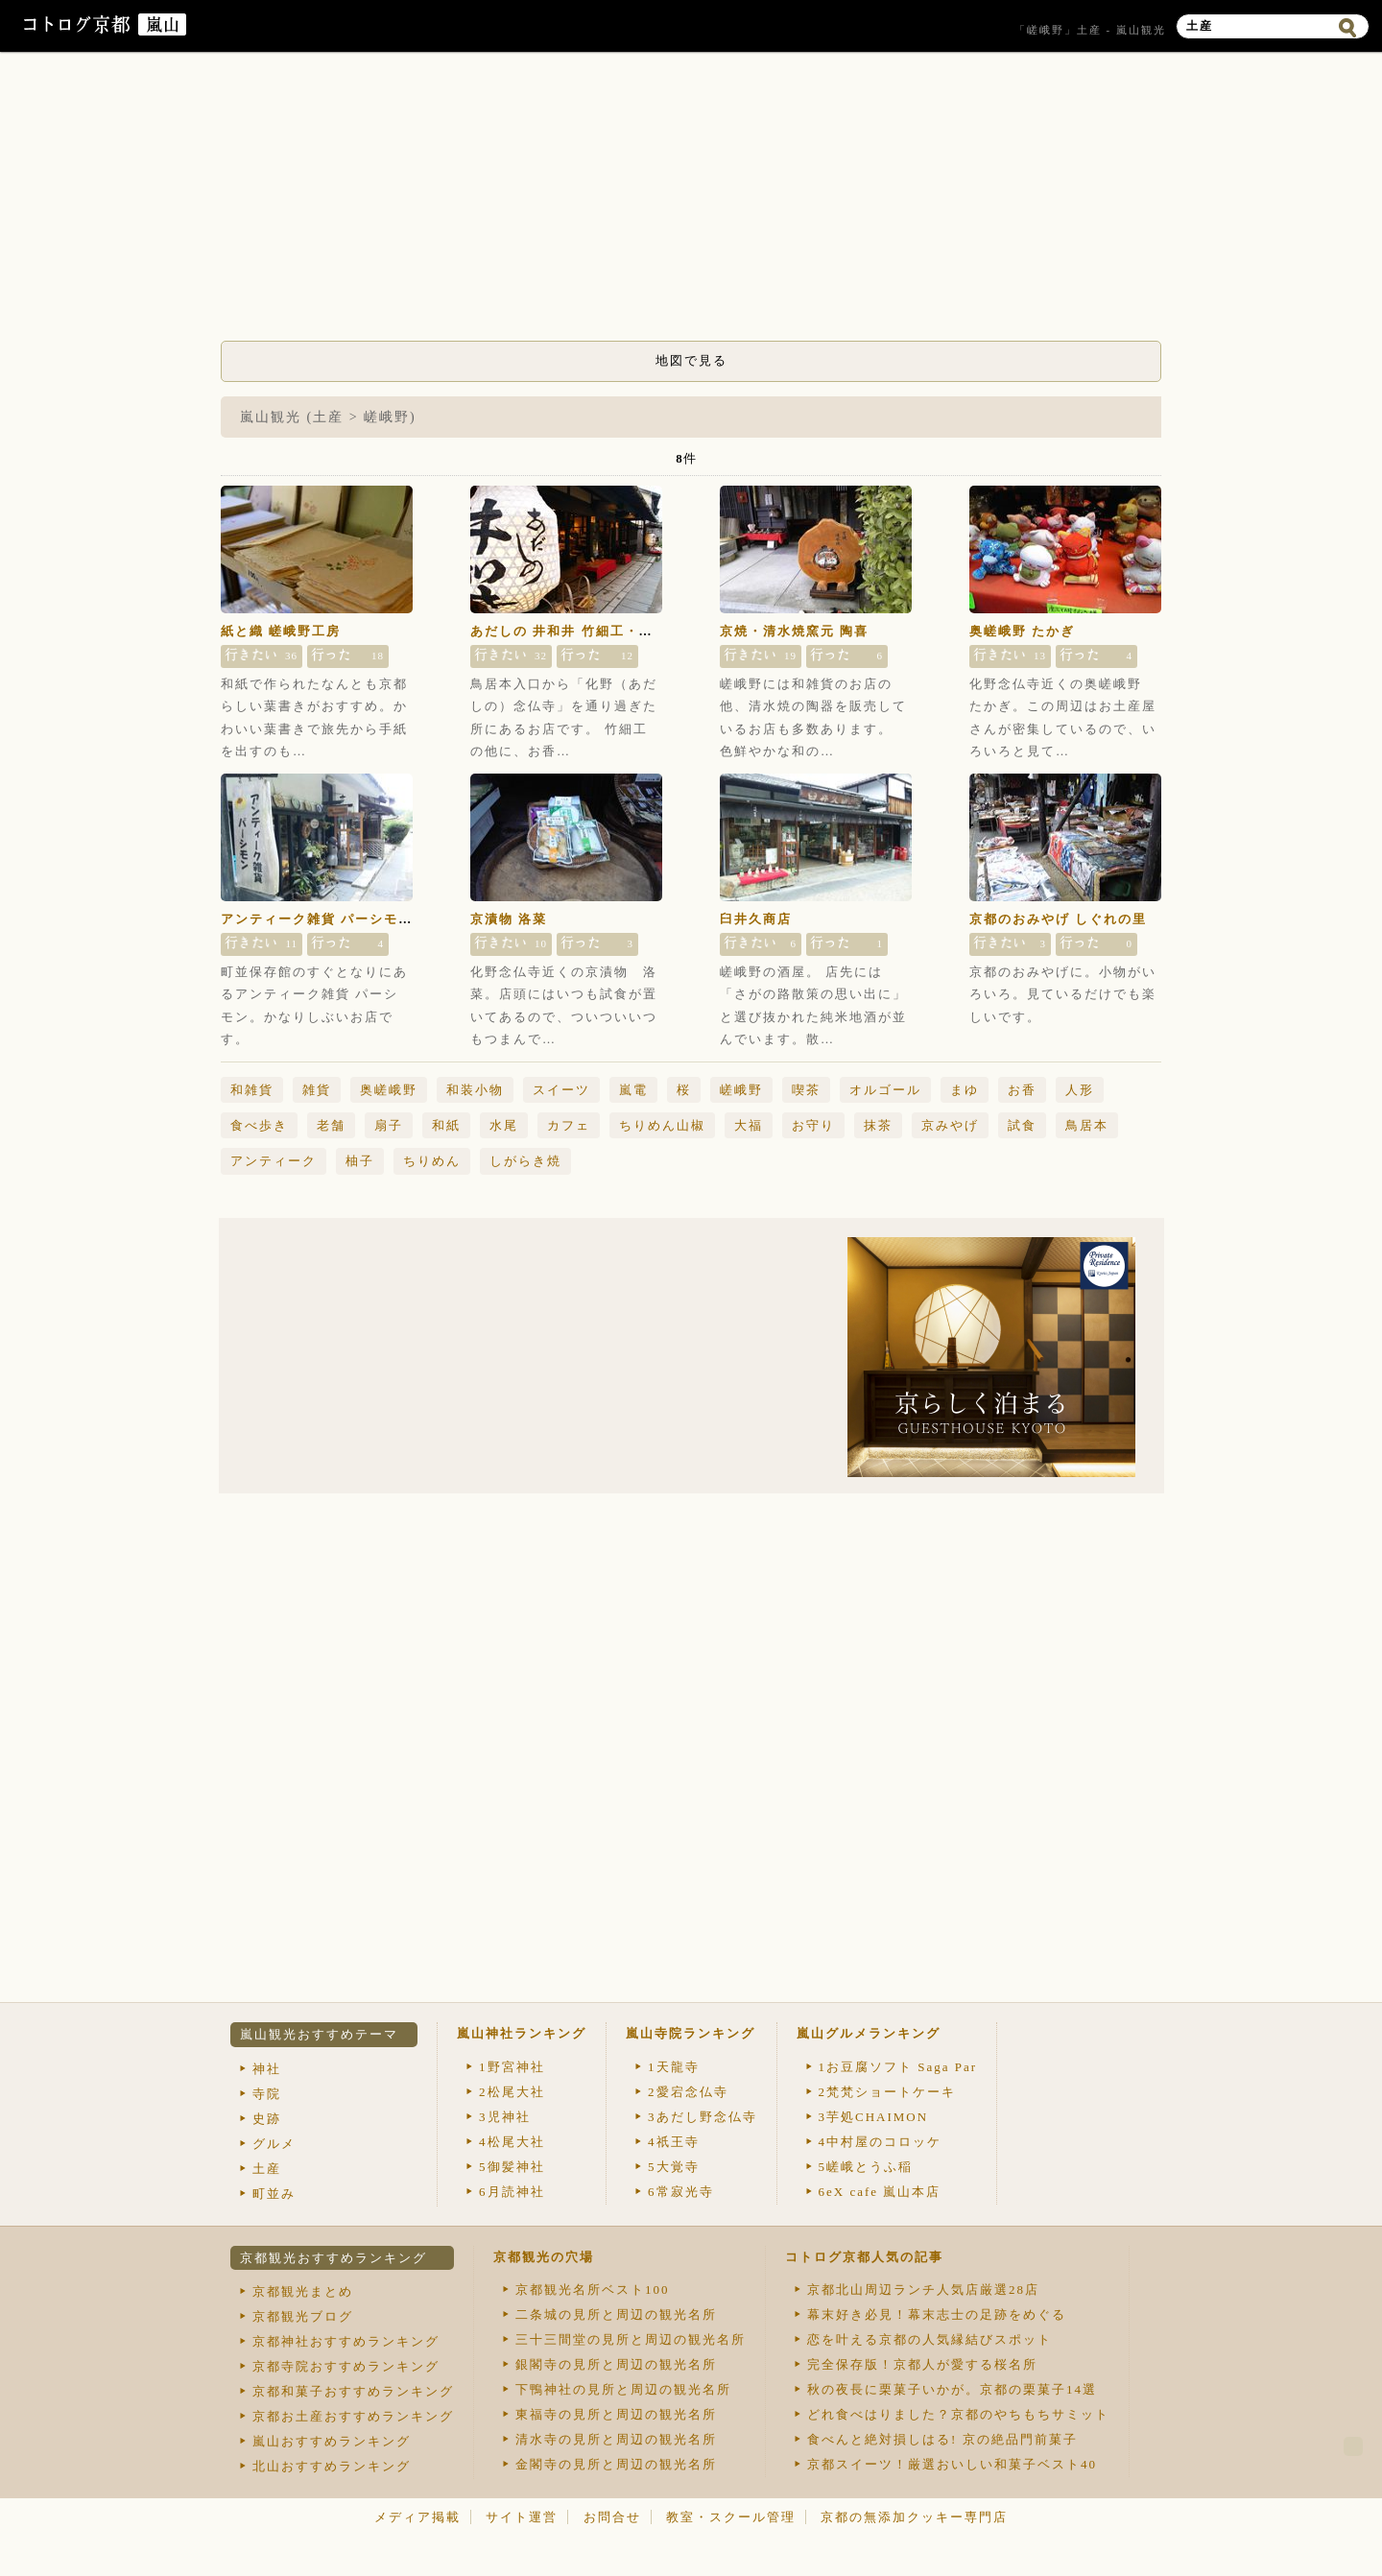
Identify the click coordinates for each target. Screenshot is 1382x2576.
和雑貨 (252, 1090)
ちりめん (432, 1161)
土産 (266, 2168)
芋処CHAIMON (874, 2117)
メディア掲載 (417, 2517)
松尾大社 (512, 2092)
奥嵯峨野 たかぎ (1022, 631)
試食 (1022, 1125)
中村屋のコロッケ (880, 2142)
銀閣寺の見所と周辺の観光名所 (616, 2364)
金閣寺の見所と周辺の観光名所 (616, 2464)
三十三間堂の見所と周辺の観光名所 (630, 2339)
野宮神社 (512, 2067)
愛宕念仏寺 (688, 2092)
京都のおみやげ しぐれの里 (1058, 919)
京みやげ (950, 1125)
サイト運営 (522, 2517)
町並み (274, 2193)
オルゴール (885, 1090)
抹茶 (878, 1125)
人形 (1079, 1090)
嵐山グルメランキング (869, 2033)
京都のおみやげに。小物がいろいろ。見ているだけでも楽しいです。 (1062, 994)
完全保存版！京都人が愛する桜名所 (922, 2364)
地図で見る (691, 360)
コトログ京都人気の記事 (864, 2257)
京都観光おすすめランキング (333, 2258)
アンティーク (273, 1161)
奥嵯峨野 (388, 1090)
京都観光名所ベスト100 (592, 2289)
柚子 (360, 1161)
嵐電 (633, 1090)
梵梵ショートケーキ (888, 2092)
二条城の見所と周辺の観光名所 (616, 2314)
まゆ (964, 1090)
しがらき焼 (525, 1161)
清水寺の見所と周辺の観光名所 (616, 2439)
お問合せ (612, 2517)
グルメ (274, 2143)
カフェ (568, 1125)
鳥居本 (1086, 1125)
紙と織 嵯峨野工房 (281, 631)
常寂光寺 (681, 2191)
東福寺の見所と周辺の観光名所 (616, 2414)
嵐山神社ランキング (521, 2033)
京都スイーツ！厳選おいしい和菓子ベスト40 (952, 2464)
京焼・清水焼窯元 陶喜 (794, 631)
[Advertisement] (691, 201)
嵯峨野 (741, 1090)
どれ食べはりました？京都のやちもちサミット (958, 2414)
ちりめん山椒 (662, 1125)
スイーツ (561, 1090)
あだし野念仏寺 (702, 2117)
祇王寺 (674, 2142)
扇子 (388, 1125)
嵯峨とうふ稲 (866, 2166)
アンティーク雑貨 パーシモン (317, 919)
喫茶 (806, 1090)
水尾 (503, 1125)
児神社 (505, 2117)
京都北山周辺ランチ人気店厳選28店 (923, 2289)
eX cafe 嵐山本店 (880, 2191)
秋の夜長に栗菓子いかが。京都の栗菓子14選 (952, 2389)
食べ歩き (259, 1125)
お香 (1022, 1090)
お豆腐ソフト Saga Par (898, 2067)
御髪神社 (512, 2166)
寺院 (266, 2094)
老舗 (331, 1125)
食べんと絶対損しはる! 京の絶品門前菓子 (942, 2439)
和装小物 (475, 1090)
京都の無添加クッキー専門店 (914, 2517)
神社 (266, 2069)
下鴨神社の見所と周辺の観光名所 (623, 2389)
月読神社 (512, 2191)
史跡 (266, 2118)
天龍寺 (674, 2067)
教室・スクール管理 (731, 2517)
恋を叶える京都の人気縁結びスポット (929, 2339)
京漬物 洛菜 (508, 919)
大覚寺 (674, 2166)
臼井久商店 (756, 919)
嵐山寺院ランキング (690, 2033)
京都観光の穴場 (543, 2257)
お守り (813, 1125)
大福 (748, 1125)
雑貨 (316, 1090)
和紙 (446, 1125)
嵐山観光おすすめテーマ (319, 2034)
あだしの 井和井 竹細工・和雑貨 (576, 631)
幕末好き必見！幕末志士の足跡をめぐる (936, 2314)
